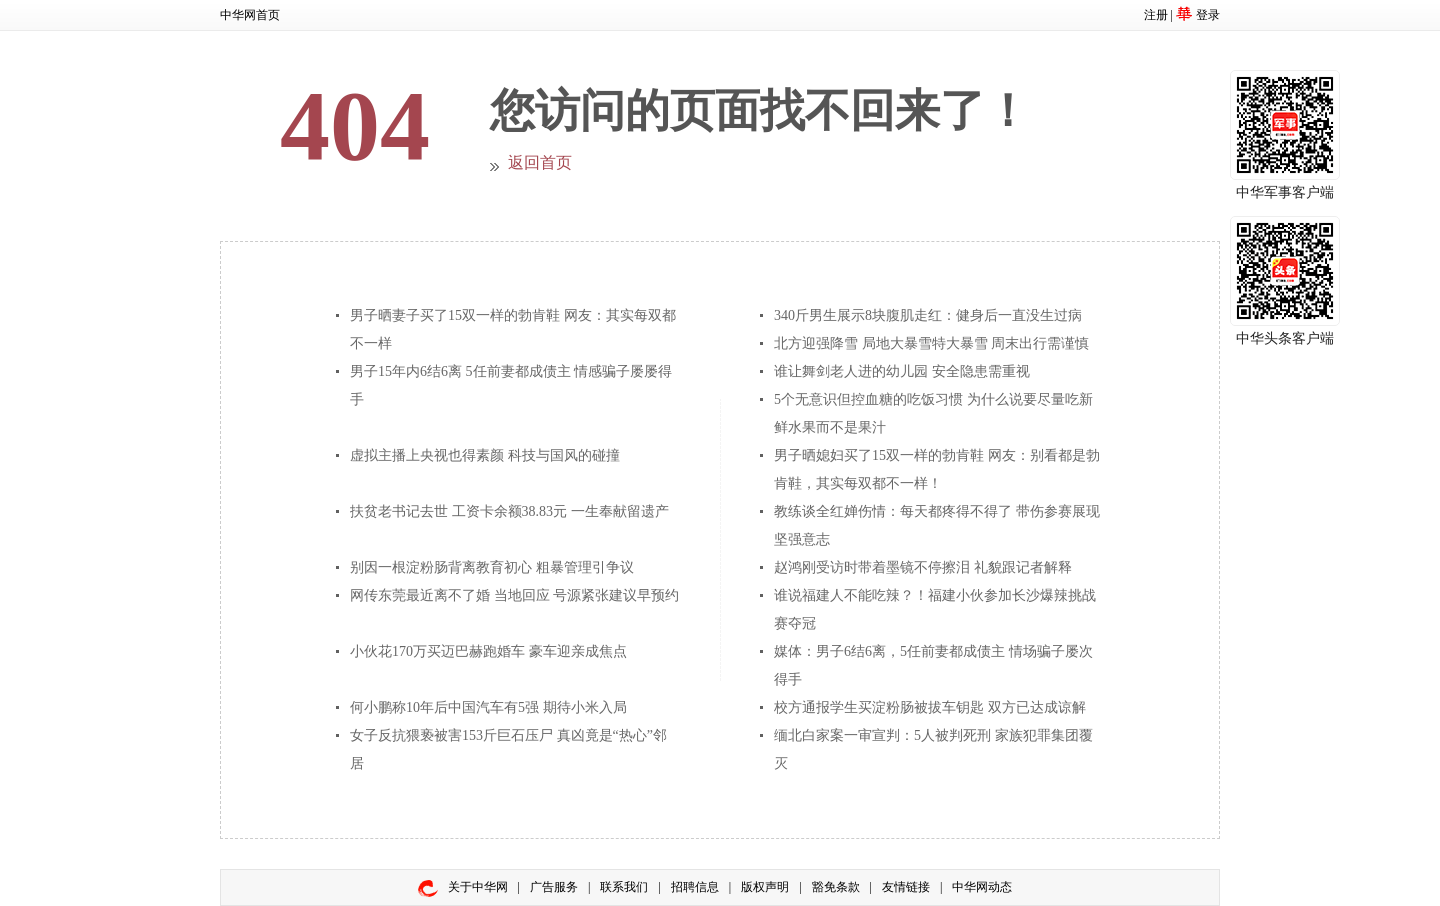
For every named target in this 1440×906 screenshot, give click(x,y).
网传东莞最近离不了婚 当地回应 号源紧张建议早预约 (514, 595)
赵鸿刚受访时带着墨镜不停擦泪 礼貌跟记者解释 (923, 567)
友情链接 (906, 887)
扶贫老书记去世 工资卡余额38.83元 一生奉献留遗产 (509, 511)
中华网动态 (982, 887)
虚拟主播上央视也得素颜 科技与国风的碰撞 (485, 455)
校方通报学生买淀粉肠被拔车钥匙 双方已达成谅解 (930, 707)
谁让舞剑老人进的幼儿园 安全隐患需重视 (902, 371)
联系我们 (624, 887)
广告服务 (554, 887)
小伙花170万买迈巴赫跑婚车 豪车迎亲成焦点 (488, 651)
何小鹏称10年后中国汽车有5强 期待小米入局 (488, 707)
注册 (1156, 15)
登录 (1208, 15)
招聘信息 (695, 887)
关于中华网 (478, 887)
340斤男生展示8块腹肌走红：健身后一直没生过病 (928, 315)
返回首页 (540, 162)
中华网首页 (250, 15)
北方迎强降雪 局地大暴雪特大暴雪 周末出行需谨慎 (931, 343)
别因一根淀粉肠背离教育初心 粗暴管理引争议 (492, 567)
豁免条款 (836, 887)
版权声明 (765, 887)
